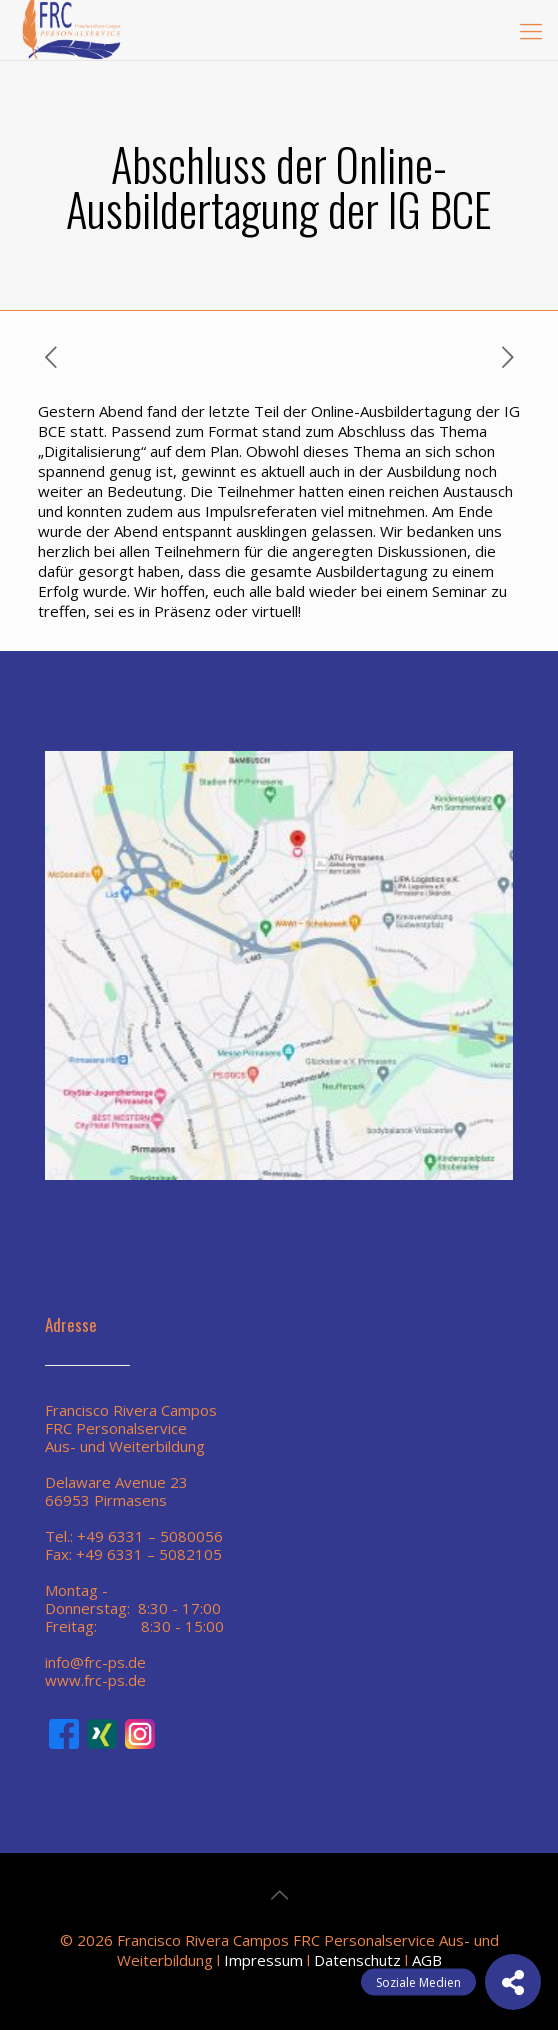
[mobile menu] (531, 30)
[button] (513, 1982)
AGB (427, 1960)
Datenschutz (357, 1960)
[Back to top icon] (279, 1895)
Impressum (263, 1960)
